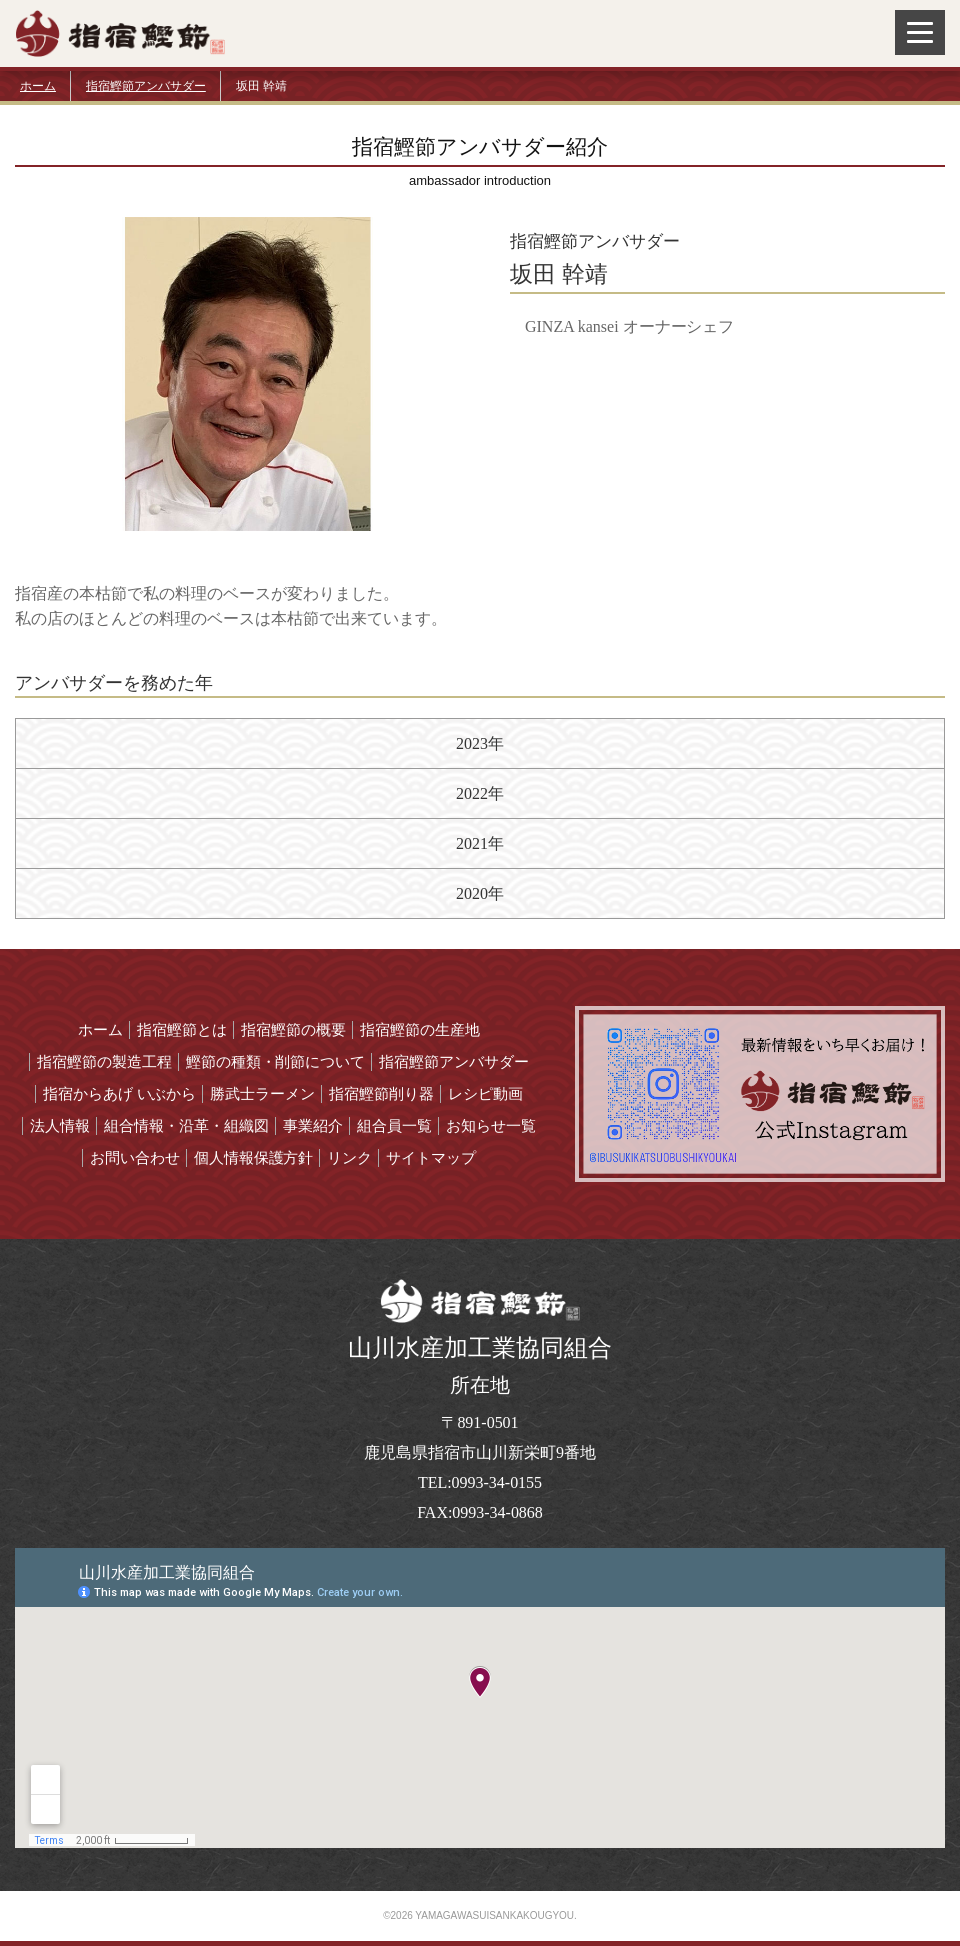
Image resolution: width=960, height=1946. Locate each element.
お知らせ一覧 (491, 1126)
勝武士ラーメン (262, 1094)
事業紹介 (313, 1126)
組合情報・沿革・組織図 (186, 1126)
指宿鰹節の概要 (293, 1030)
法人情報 (60, 1126)
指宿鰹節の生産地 (420, 1030)
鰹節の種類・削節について (276, 1062)
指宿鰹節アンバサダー (146, 86)
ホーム (38, 86)
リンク (349, 1158)
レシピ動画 (485, 1094)
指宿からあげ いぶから (120, 1094)
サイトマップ (431, 1158)
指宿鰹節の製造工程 (104, 1062)
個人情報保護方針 (254, 1158)
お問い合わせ (135, 1158)
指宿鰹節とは (182, 1030)
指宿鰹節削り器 (381, 1094)
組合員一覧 (394, 1126)
